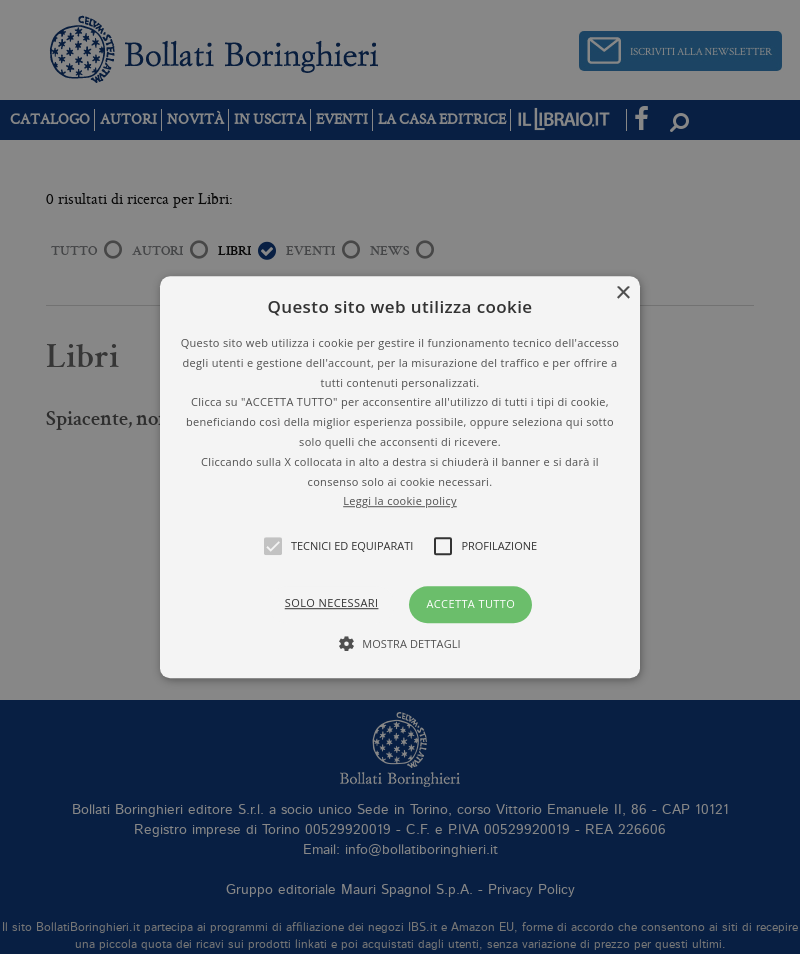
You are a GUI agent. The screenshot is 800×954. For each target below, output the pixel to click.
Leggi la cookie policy (400, 501)
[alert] (400, 477)
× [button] (622, 293)
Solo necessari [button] (332, 602)
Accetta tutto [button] (470, 603)
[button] (400, 477)
